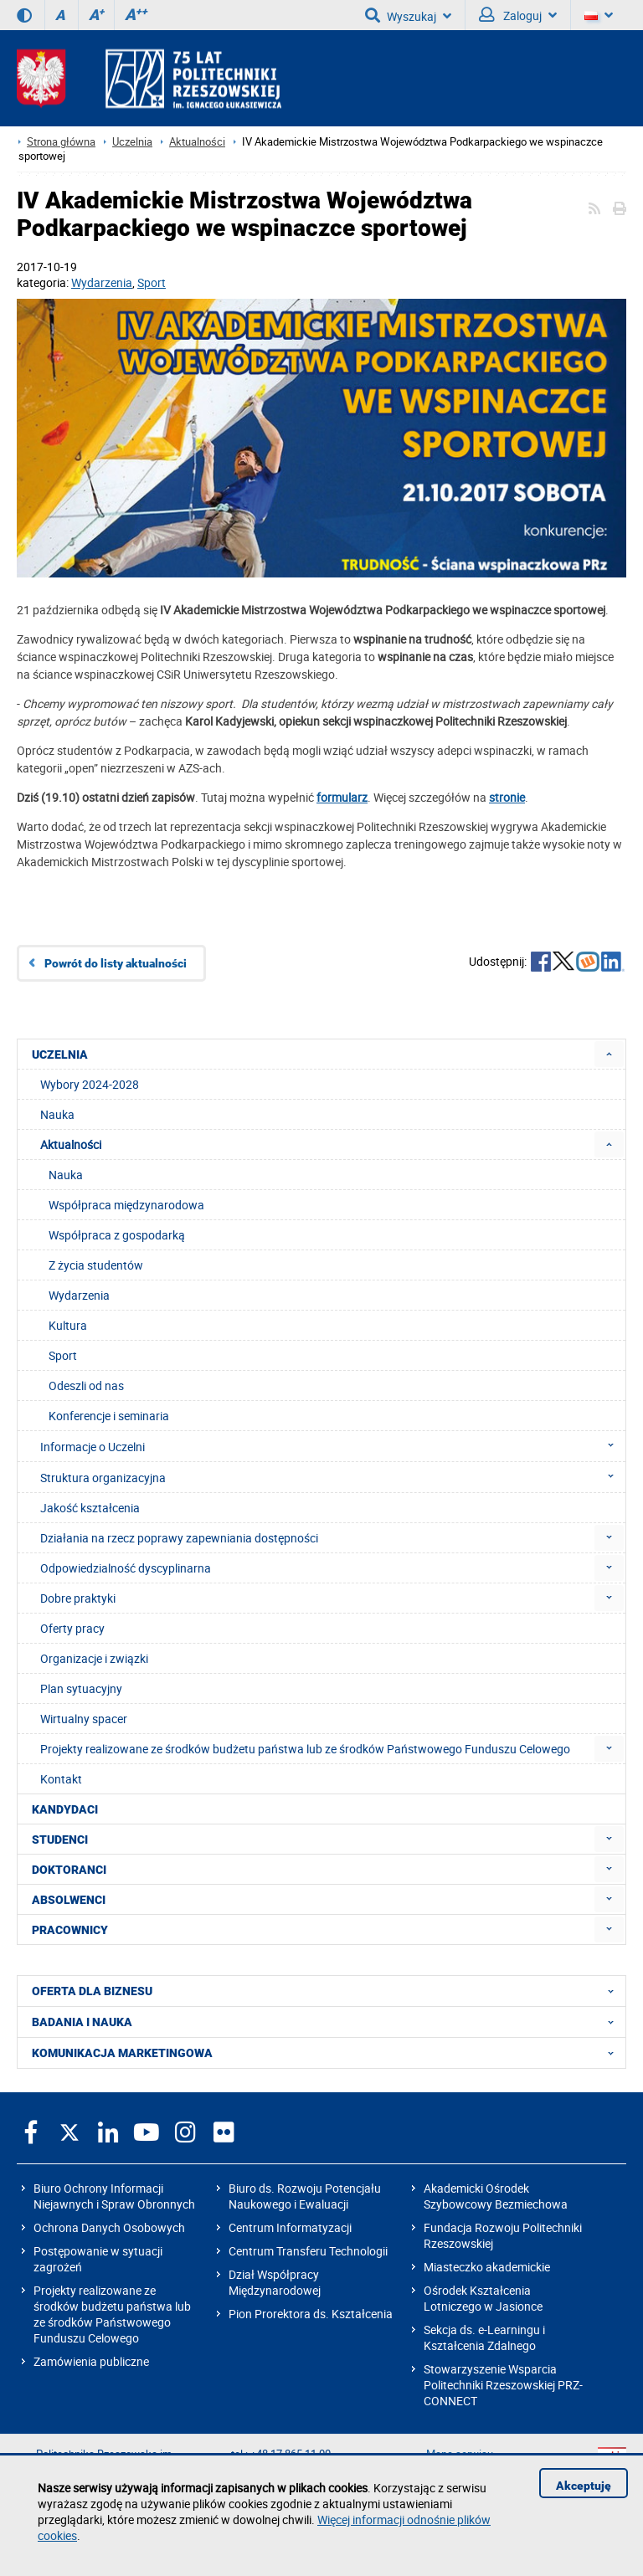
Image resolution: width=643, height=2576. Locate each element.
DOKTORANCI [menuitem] (69, 1869)
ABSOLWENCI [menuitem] (68, 1899)
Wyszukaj (408, 15)
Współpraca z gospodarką (117, 1235)
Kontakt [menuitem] (61, 1779)
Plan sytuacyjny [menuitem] (81, 1688)
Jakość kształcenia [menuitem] (90, 1508)
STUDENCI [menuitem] (60, 1839)
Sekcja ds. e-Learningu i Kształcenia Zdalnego (484, 2337)
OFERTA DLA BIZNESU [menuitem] (328, 1991)
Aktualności (197, 142)
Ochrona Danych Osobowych (109, 2227)
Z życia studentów (96, 1265)
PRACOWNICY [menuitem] (70, 1930)
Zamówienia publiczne (91, 2361)
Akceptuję (583, 2485)
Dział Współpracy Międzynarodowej (275, 2282)
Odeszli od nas (86, 1385)
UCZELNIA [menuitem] (60, 1054)
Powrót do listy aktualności (115, 963)
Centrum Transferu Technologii (308, 2251)
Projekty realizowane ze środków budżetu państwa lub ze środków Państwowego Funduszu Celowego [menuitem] (305, 1749)
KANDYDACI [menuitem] (65, 1809)
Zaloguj (518, 15)
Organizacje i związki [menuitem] (94, 1658)
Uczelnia (132, 142)
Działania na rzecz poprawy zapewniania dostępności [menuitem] (179, 1538)
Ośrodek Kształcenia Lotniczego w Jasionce (483, 2298)
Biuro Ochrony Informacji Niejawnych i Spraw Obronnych (114, 2196)
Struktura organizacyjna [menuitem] (332, 1477)
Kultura (68, 1325)
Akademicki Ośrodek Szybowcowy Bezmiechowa (496, 2196)
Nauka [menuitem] (57, 1114)
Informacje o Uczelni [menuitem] (332, 1446)
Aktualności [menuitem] (70, 1144)
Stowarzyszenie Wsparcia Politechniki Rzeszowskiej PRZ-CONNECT (503, 2385)
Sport (151, 282)
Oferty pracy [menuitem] (72, 1628)
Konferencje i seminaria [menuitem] (109, 1416)
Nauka (66, 1175)
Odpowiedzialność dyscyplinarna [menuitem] (125, 1568)
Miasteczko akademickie (487, 2267)
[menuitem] (609, 1054)
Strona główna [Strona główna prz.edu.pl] (61, 142)
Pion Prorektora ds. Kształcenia (311, 2314)
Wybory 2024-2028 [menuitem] (89, 1084)
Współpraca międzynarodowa (126, 1205)
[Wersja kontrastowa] (24, 15)
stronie (507, 797)
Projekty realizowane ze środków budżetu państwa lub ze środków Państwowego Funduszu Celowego (112, 2314)
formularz (342, 797)
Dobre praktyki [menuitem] (78, 1598)
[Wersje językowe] (598, 15)
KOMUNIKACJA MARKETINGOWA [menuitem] (328, 2053)
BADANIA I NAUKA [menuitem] (328, 2022)
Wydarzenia (101, 282)
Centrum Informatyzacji (290, 2227)
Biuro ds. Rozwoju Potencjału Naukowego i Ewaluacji (305, 2196)
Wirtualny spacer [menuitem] (83, 1719)
